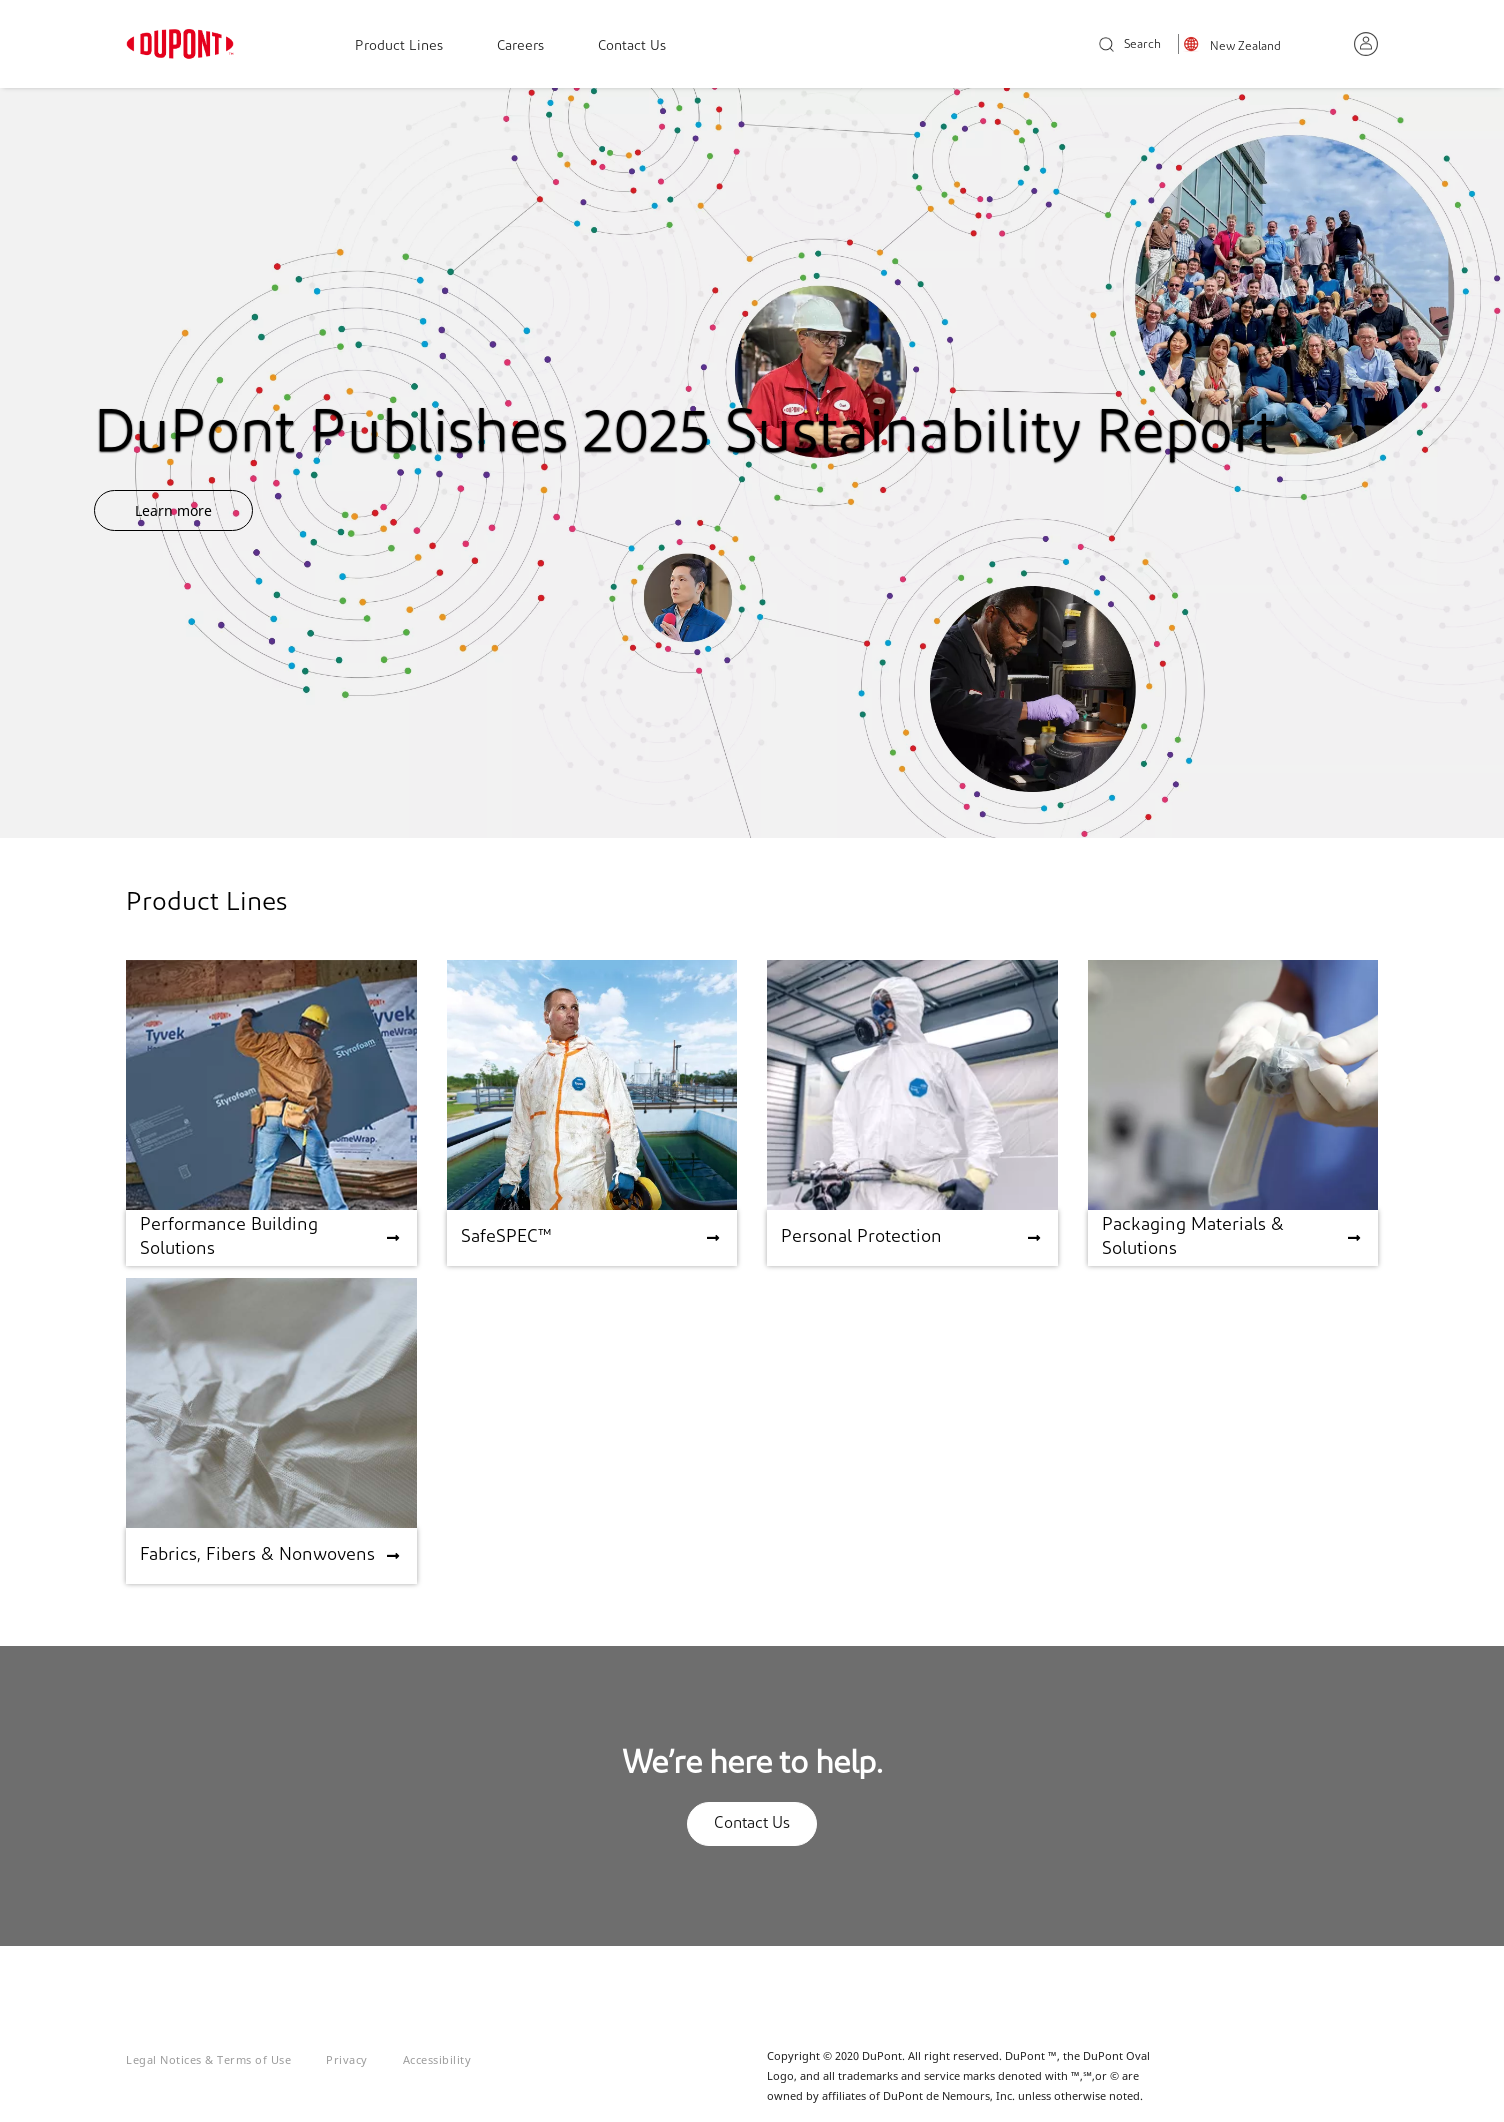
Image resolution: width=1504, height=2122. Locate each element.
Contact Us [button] (752, 1824)
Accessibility (437, 2059)
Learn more (173, 510)
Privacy (347, 2059)
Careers (520, 46)
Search (1130, 45)
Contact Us (632, 46)
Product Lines (399, 46)
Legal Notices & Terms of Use (208, 2059)
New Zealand (1245, 47)
